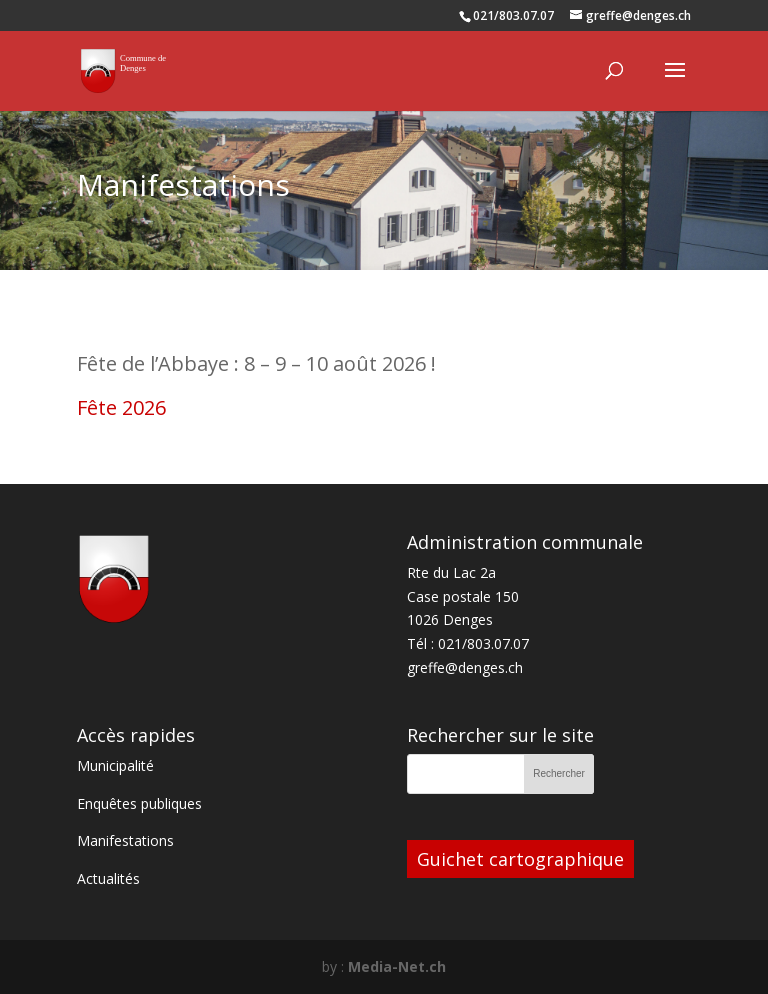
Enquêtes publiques (139, 803)
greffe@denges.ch (465, 667)
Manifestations (125, 840)
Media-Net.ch (397, 966)
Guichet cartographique (520, 859)
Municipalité (115, 765)
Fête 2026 (121, 407)
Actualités (108, 878)
